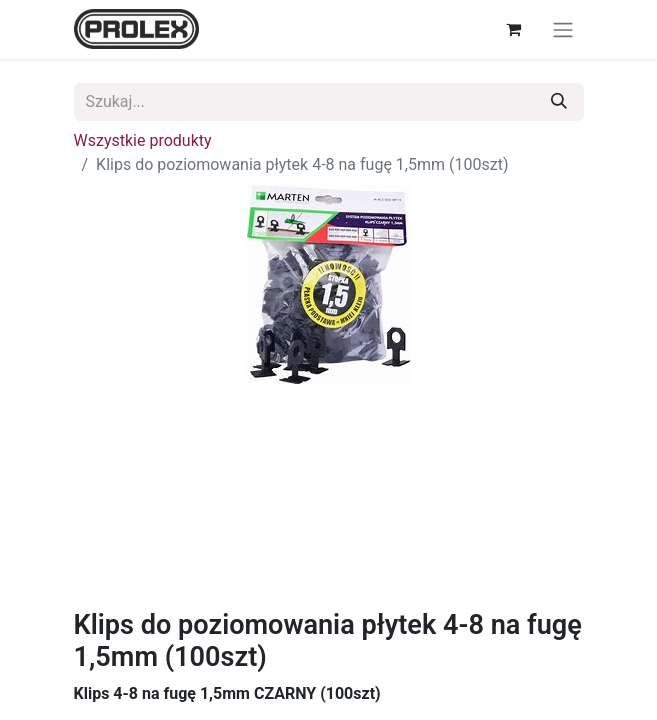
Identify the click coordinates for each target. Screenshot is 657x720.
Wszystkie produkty (143, 140)
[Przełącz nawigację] (563, 29)
